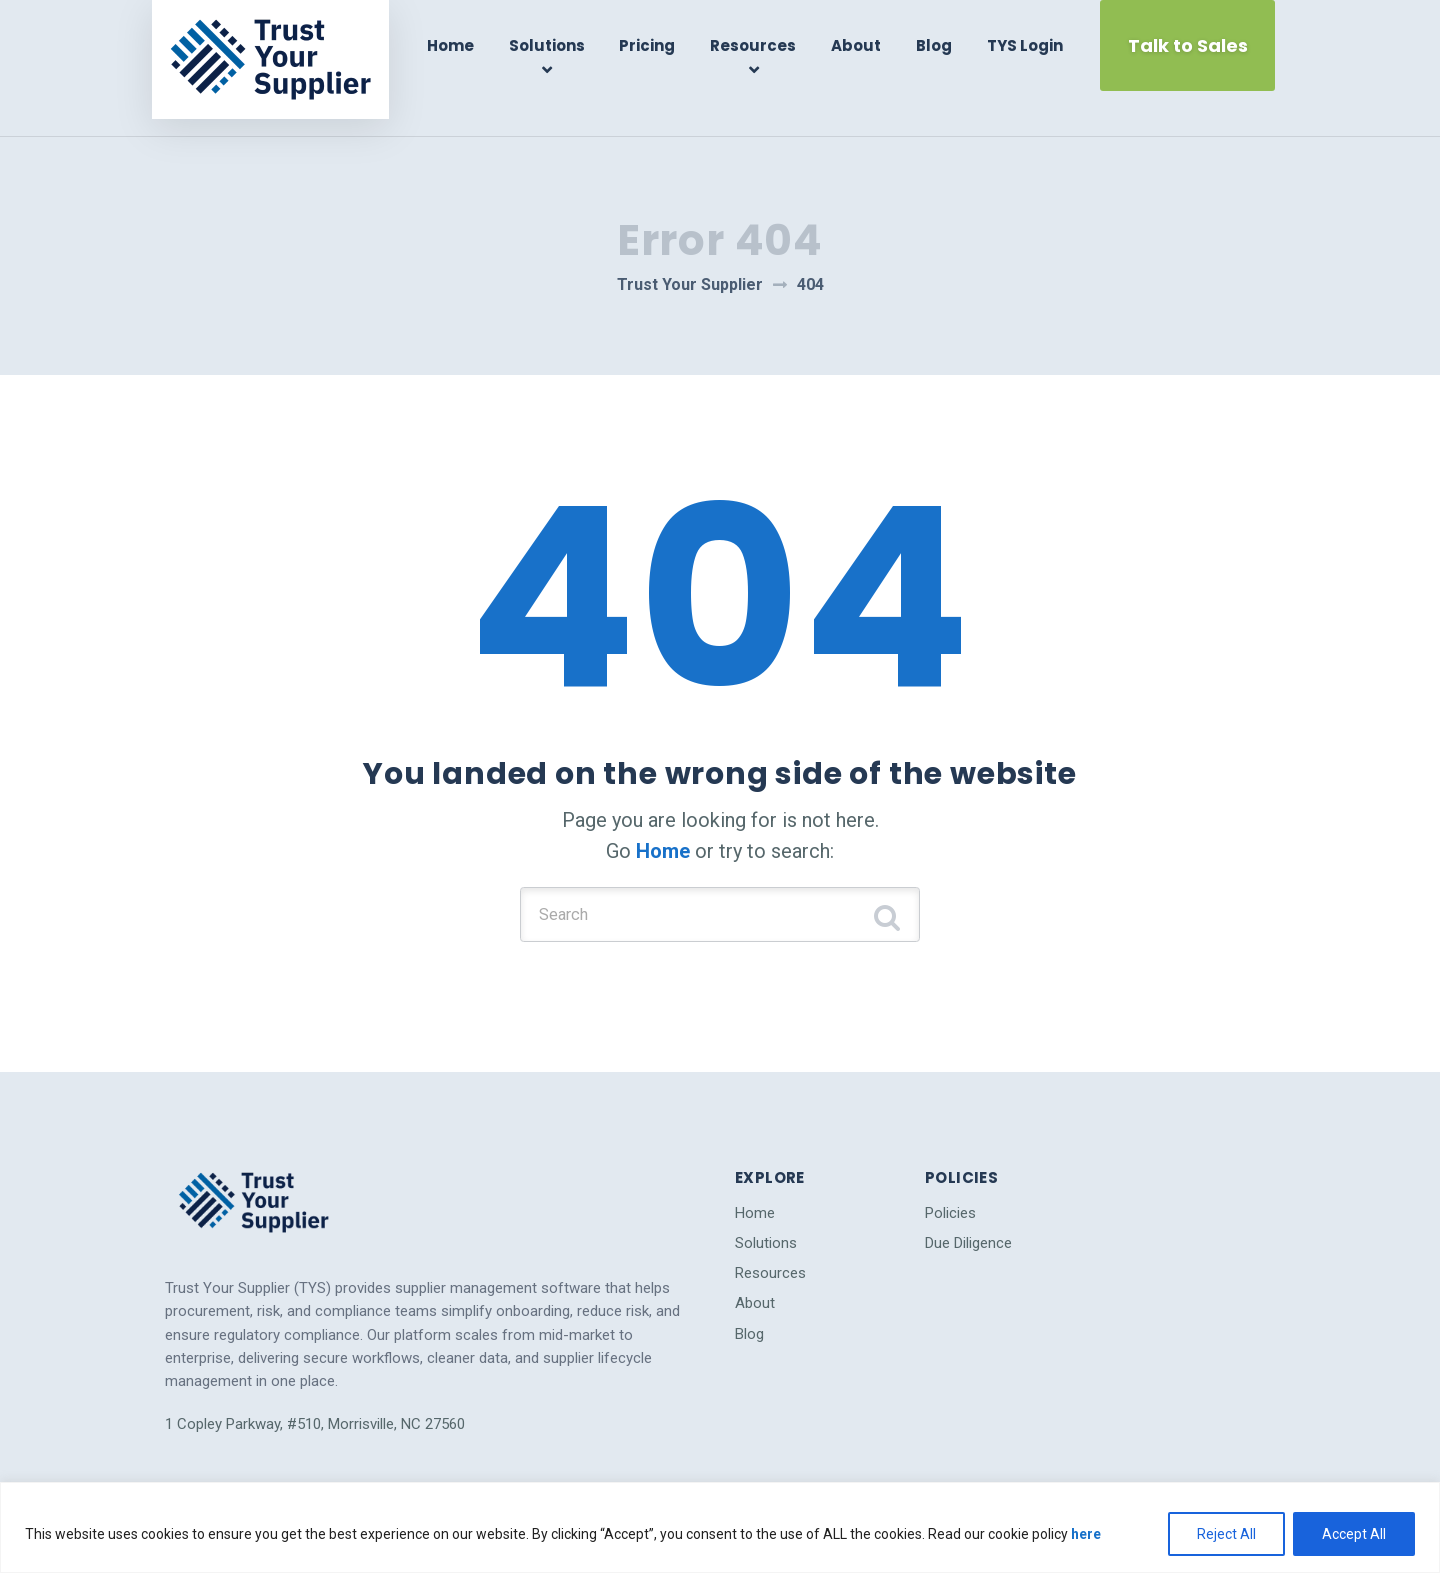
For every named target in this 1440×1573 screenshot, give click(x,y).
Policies (950, 1173)
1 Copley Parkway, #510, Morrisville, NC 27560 (315, 1384)
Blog (933, 45)
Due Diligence (968, 1203)
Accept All (1354, 1534)
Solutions (555, 45)
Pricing (654, 45)
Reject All (1226, 1534)
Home (461, 45)
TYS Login (1021, 45)
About (857, 45)
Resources (757, 45)
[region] (720, 1527)
